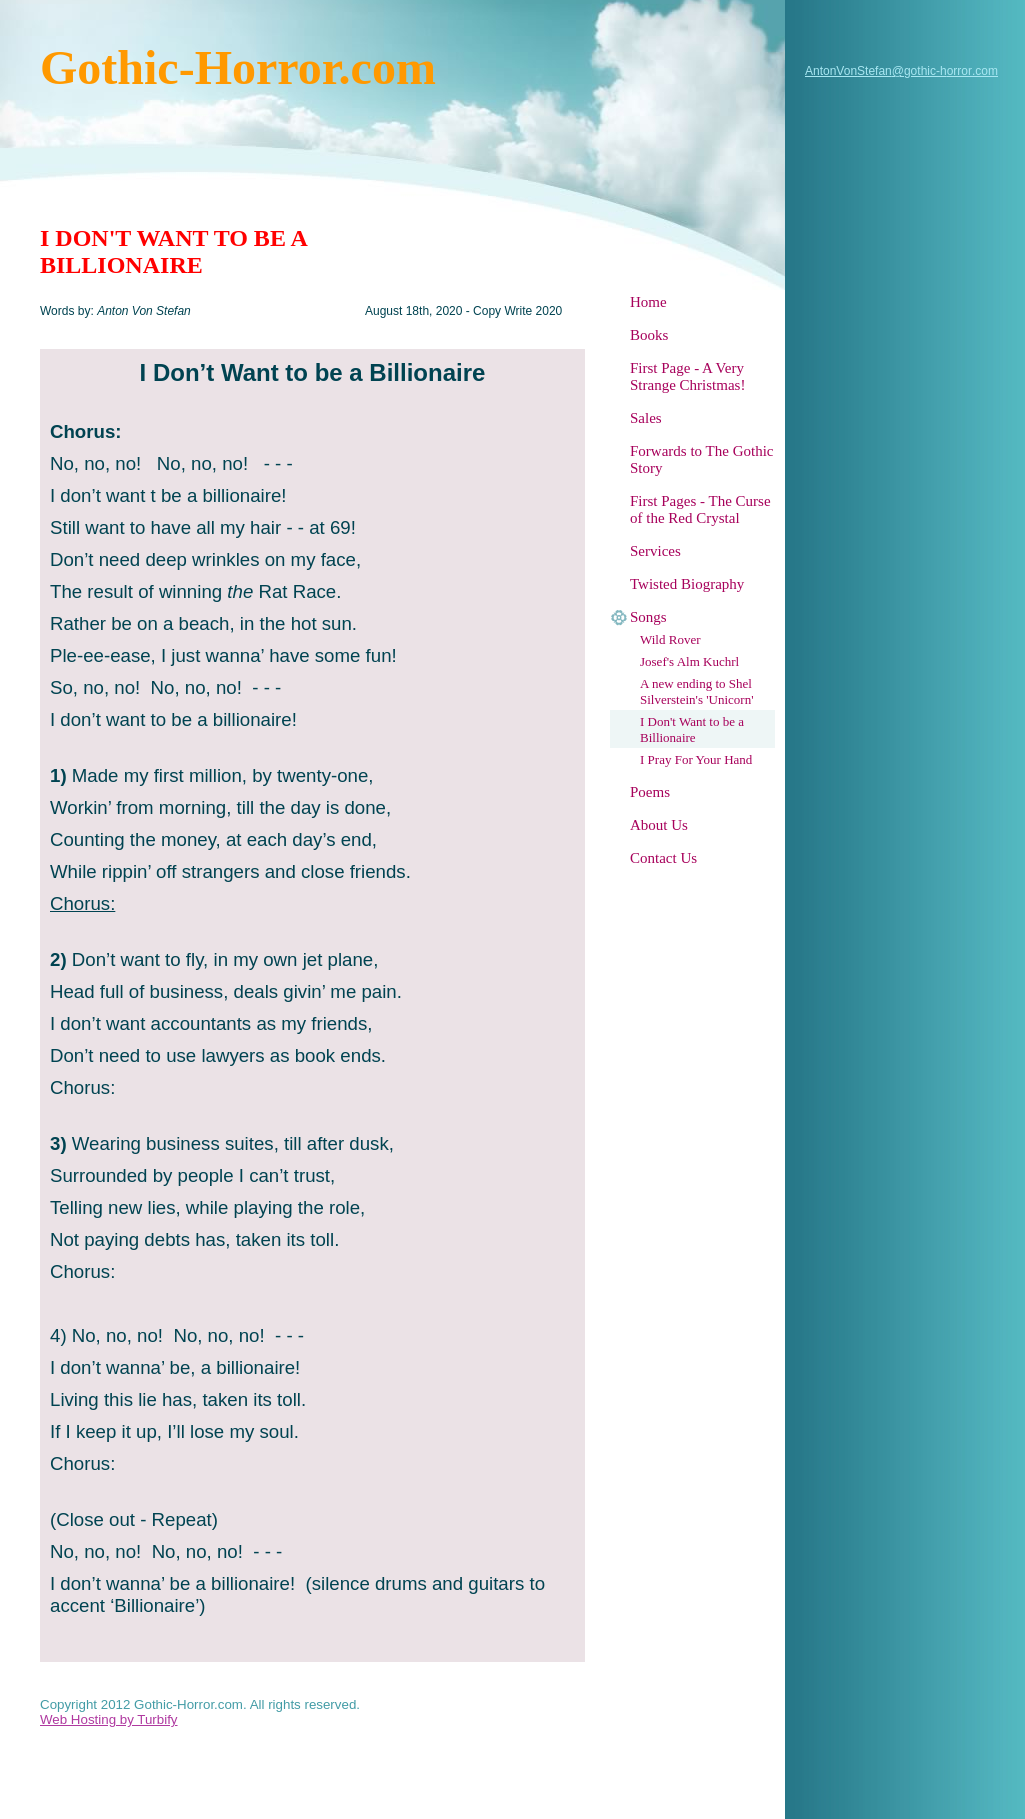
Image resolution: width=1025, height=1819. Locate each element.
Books (649, 335)
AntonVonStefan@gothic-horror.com (901, 71)
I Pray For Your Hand (696, 759)
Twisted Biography (687, 584)
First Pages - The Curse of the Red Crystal (700, 509)
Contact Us (663, 858)
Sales (646, 418)
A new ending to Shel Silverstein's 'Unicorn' (697, 691)
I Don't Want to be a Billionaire (692, 729)
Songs (648, 617)
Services (655, 551)
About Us (659, 825)
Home (648, 302)
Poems (650, 792)
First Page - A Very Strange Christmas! (687, 376)
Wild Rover (670, 639)
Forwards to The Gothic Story (701, 459)
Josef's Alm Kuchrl (689, 661)
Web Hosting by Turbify (109, 1719)
